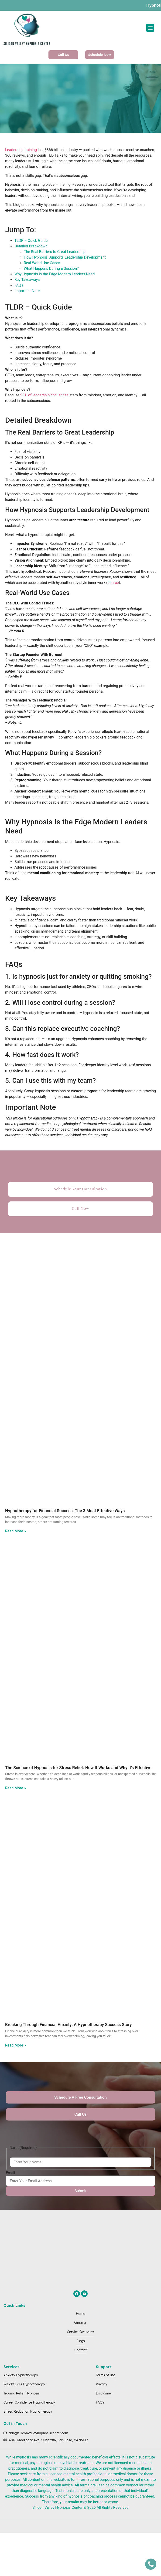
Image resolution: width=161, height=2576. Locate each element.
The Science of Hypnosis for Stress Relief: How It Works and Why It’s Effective (78, 1767)
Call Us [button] (63, 55)
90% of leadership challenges (44, 395)
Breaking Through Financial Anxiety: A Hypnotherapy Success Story (68, 2024)
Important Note (27, 291)
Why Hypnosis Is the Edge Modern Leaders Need (54, 274)
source (113, 582)
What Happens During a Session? (51, 268)
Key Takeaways (27, 279)
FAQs (18, 285)
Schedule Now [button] (99, 55)
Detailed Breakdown (31, 246)
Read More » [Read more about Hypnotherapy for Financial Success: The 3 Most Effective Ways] (15, 1531)
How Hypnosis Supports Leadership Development (65, 257)
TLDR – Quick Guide (31, 240)
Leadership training (21, 150)
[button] (150, 28)
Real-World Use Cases (42, 263)
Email (10, 2173)
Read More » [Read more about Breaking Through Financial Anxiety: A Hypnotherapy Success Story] (15, 2045)
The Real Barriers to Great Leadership (55, 252)
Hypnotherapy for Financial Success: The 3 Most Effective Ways (65, 1510)
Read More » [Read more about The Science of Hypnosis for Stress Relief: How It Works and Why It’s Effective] (15, 1788)
